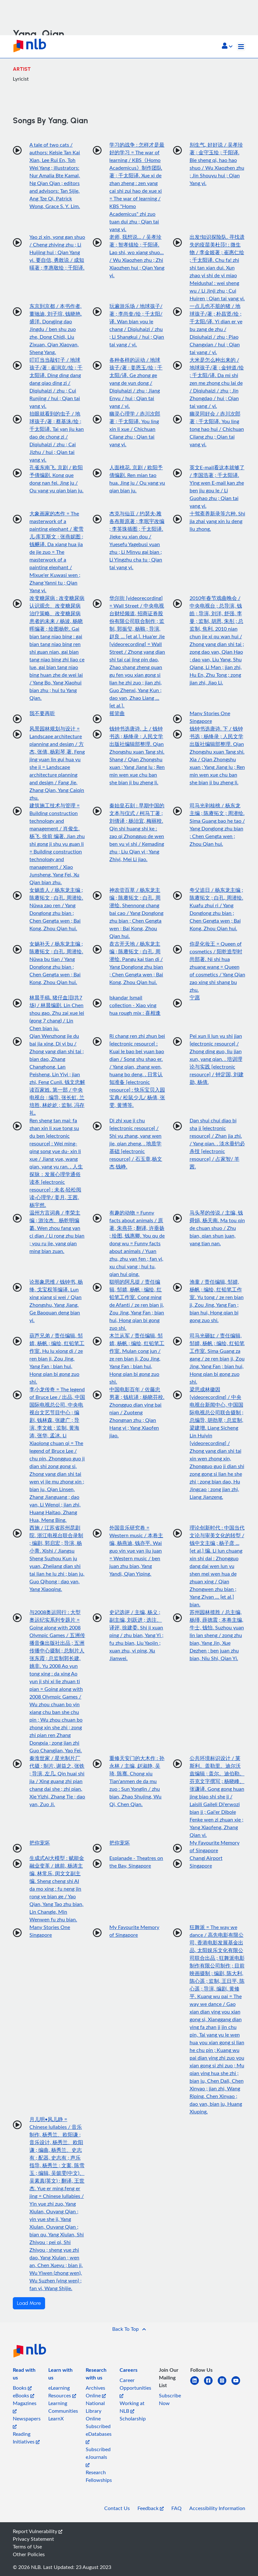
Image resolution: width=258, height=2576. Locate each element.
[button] (227, 46)
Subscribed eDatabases (99, 2433)
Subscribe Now (170, 2399)
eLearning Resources (62, 2391)
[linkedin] (197, 2384)
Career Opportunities (135, 2387)
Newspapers (27, 2422)
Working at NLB (132, 2407)
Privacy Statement (33, 2538)
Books (22, 2387)
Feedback (150, 2508)
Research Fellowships (99, 2476)
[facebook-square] (211, 2384)
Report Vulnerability (37, 2531)
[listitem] (27, 2375)
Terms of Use (27, 2546)
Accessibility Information (217, 2508)
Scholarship (133, 2418)
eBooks (23, 2395)
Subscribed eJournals (98, 2456)
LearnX (56, 2418)
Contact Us (117, 2508)
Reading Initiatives (26, 2437)
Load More (29, 2303)
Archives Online (96, 2391)
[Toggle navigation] (241, 47)
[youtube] (238, 2384)
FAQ (176, 2508)
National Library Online (95, 2411)
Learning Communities (63, 2407)
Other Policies (29, 2554)
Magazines (24, 2406)
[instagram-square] (224, 2384)
